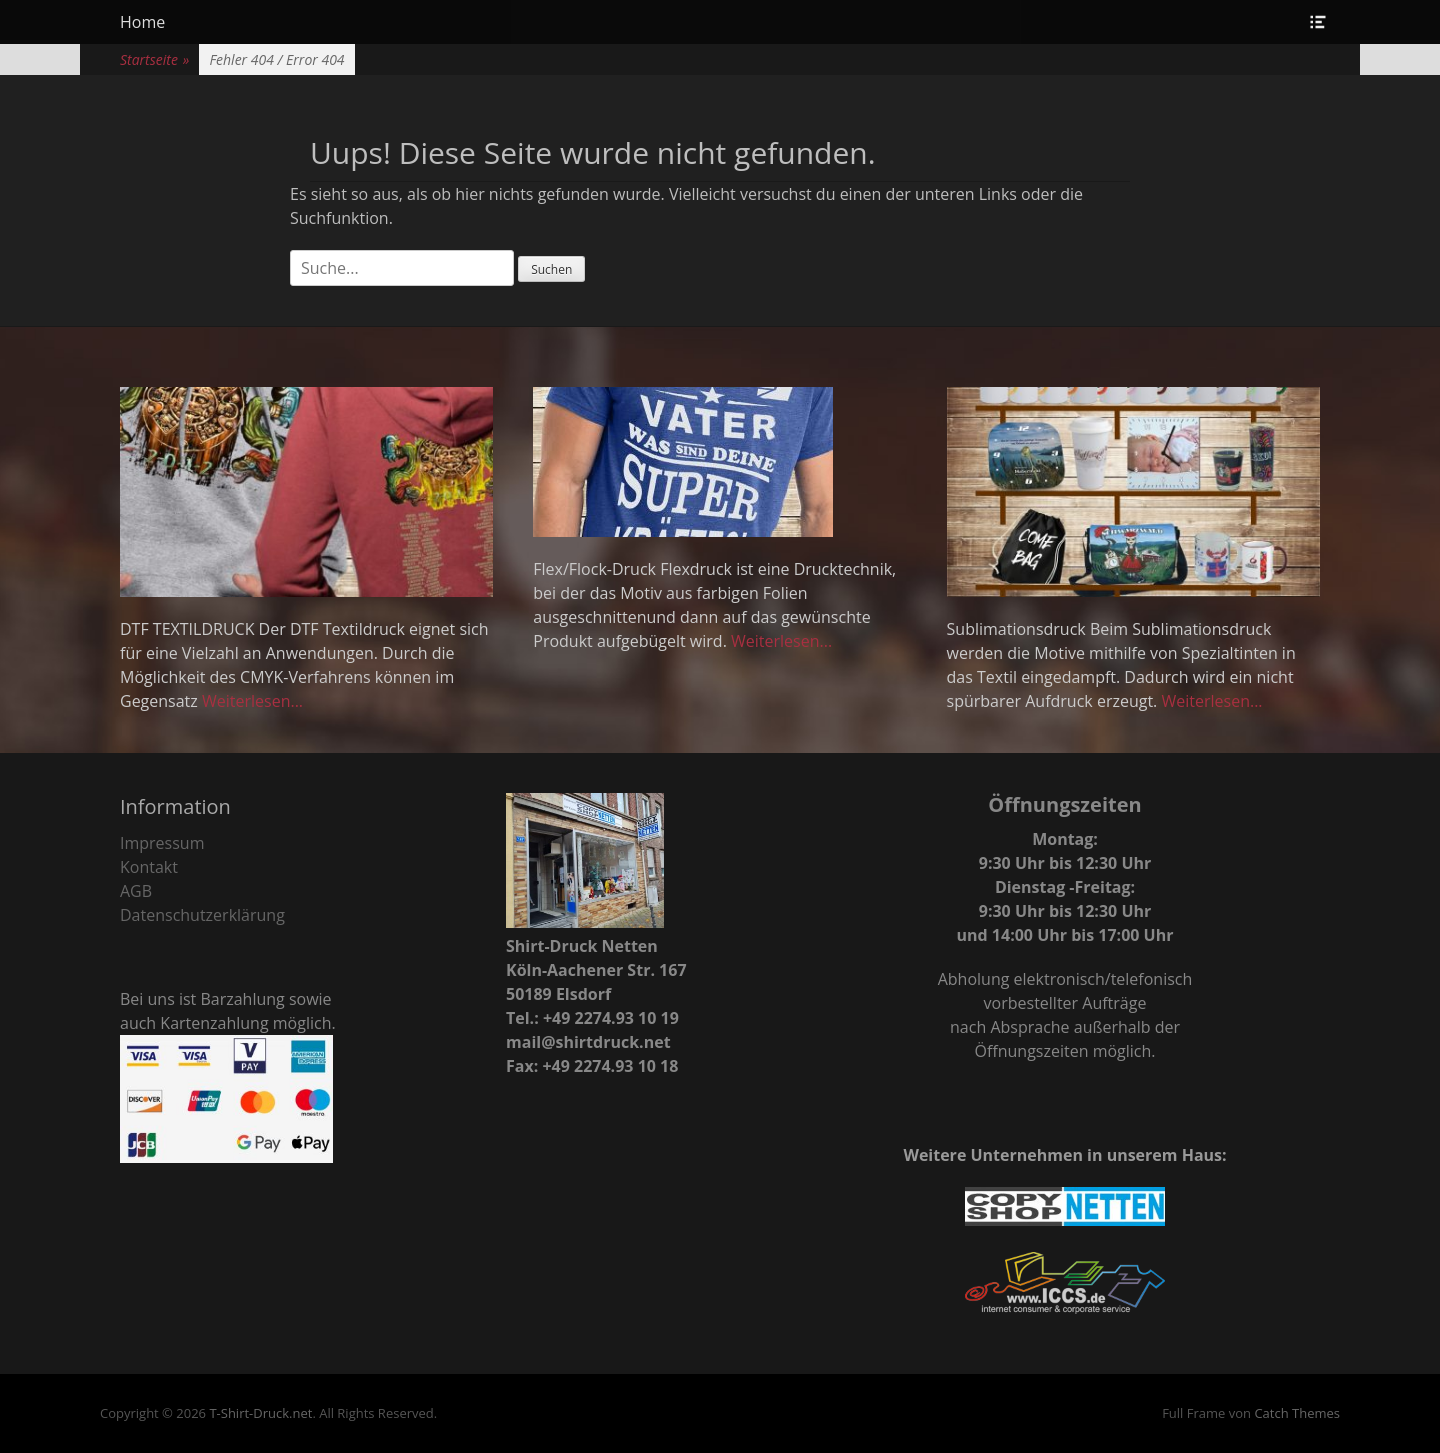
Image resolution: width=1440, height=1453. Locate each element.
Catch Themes (1297, 1413)
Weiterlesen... (252, 701)
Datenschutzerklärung (202, 915)
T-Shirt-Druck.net (260, 1413)
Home (142, 22)
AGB (136, 891)
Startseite (154, 59)
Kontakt (149, 867)
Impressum (162, 843)
